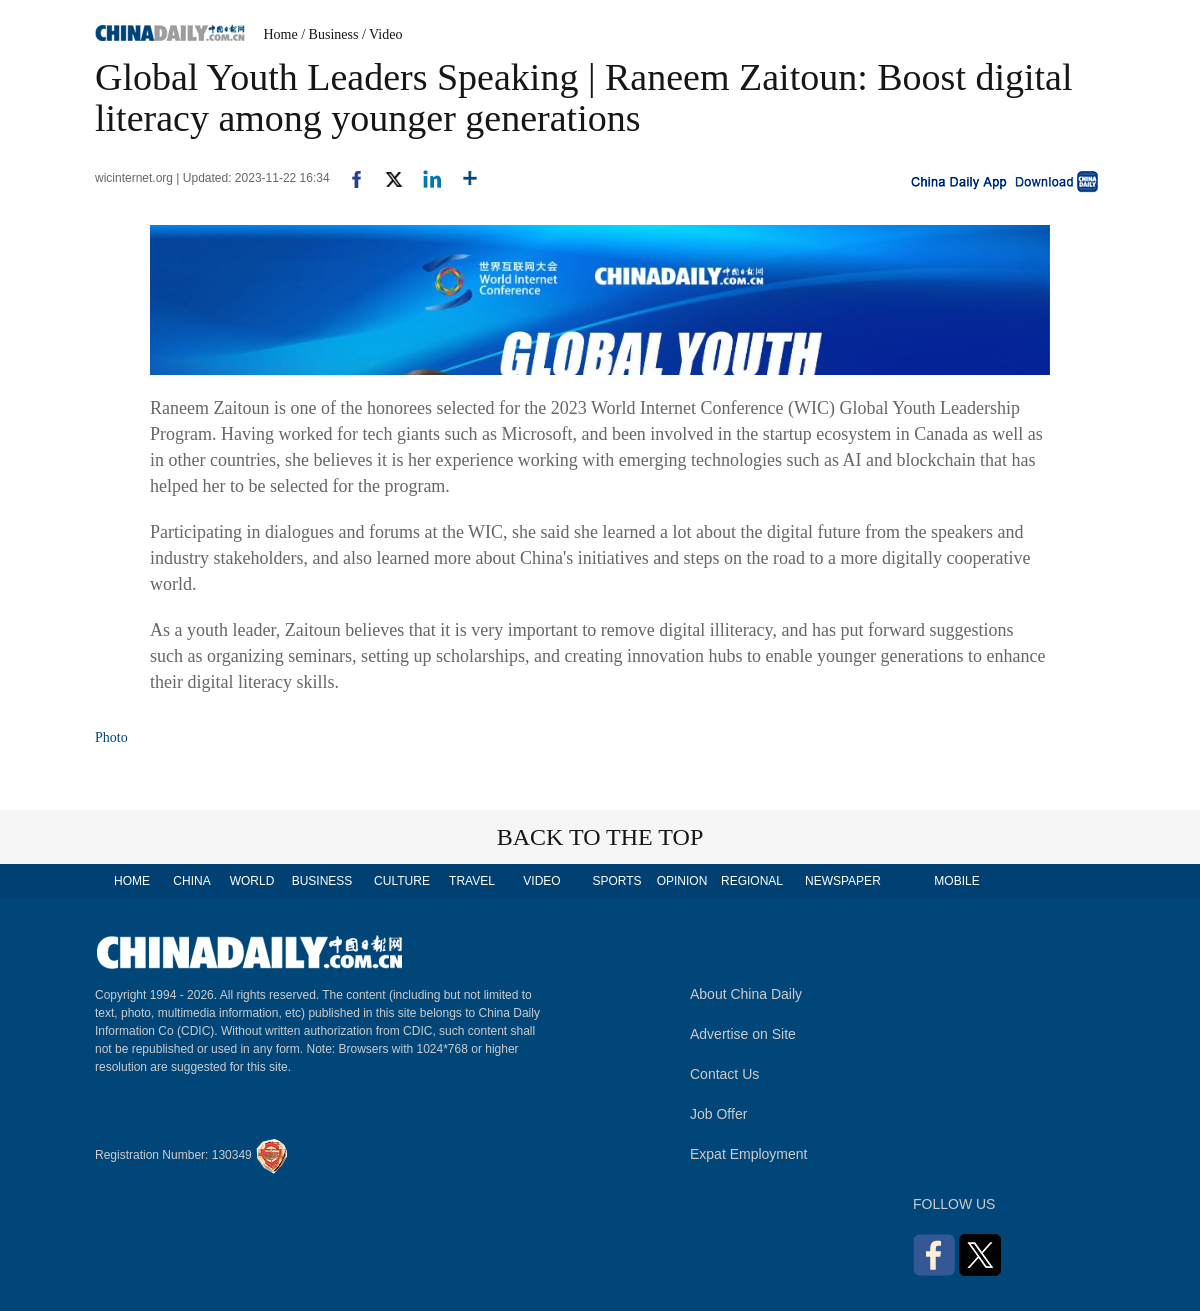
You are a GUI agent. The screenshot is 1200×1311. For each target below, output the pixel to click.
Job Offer (718, 1114)
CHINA (191, 881)
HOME (132, 881)
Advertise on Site (743, 1034)
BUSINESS (322, 881)
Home (281, 34)
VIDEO (541, 881)
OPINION (682, 881)
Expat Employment (749, 1154)
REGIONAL (752, 881)
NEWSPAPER (842, 881)
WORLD (252, 881)
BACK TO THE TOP (600, 837)
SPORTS (616, 881)
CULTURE (402, 881)
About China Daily (746, 994)
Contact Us (724, 1074)
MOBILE (956, 881)
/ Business (329, 34)
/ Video (382, 34)
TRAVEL (472, 881)
